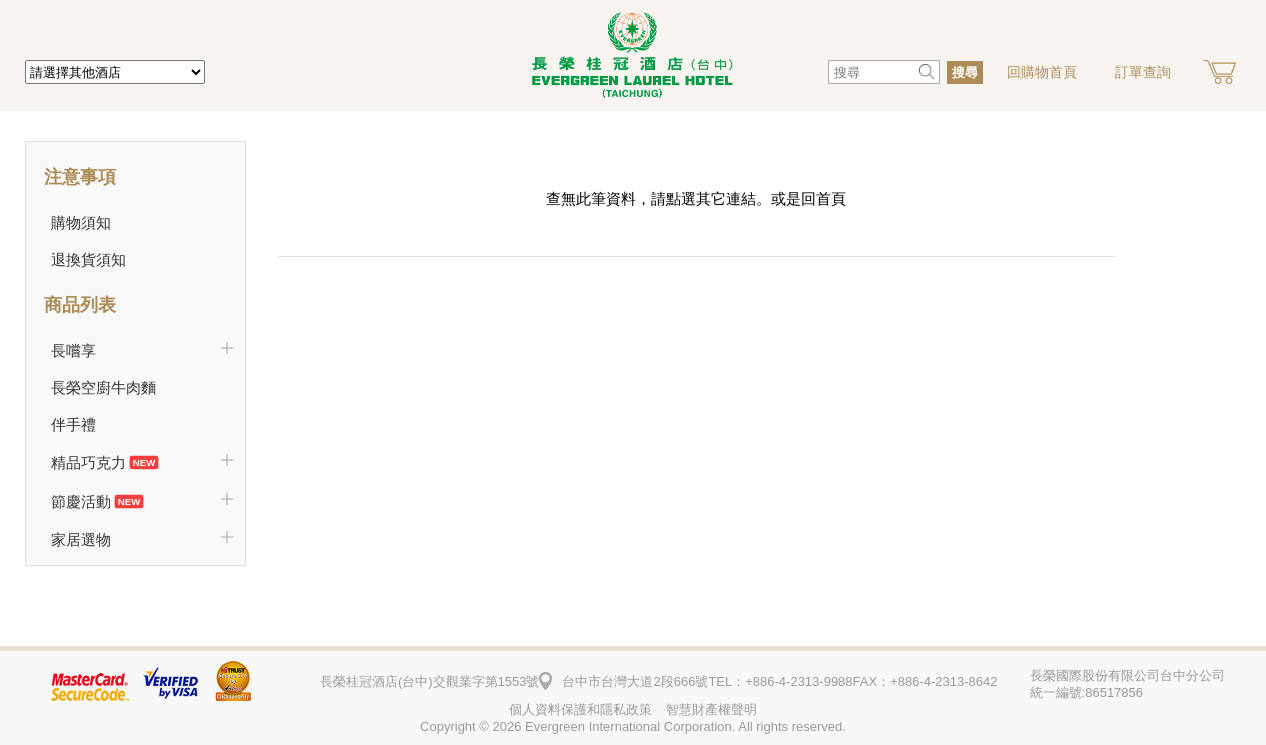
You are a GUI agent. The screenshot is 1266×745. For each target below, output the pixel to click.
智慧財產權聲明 (711, 709)
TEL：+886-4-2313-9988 (780, 681)
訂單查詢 (1143, 72)
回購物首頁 (1042, 72)
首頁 (831, 198)
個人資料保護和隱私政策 (580, 709)
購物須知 (81, 222)
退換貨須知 (88, 259)
